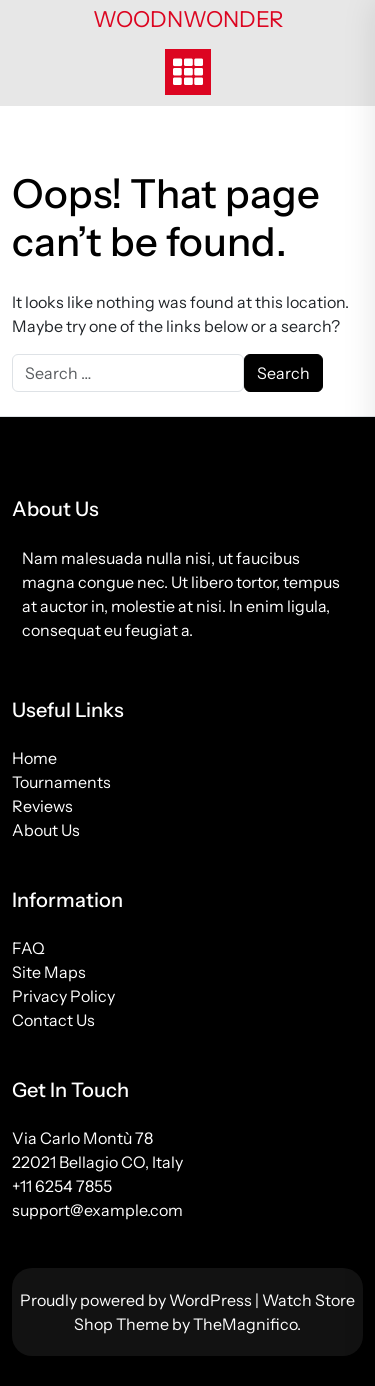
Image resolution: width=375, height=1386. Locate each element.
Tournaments (61, 782)
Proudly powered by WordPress (137, 1300)
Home (34, 758)
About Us (46, 830)
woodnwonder (188, 19)
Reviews (42, 806)
